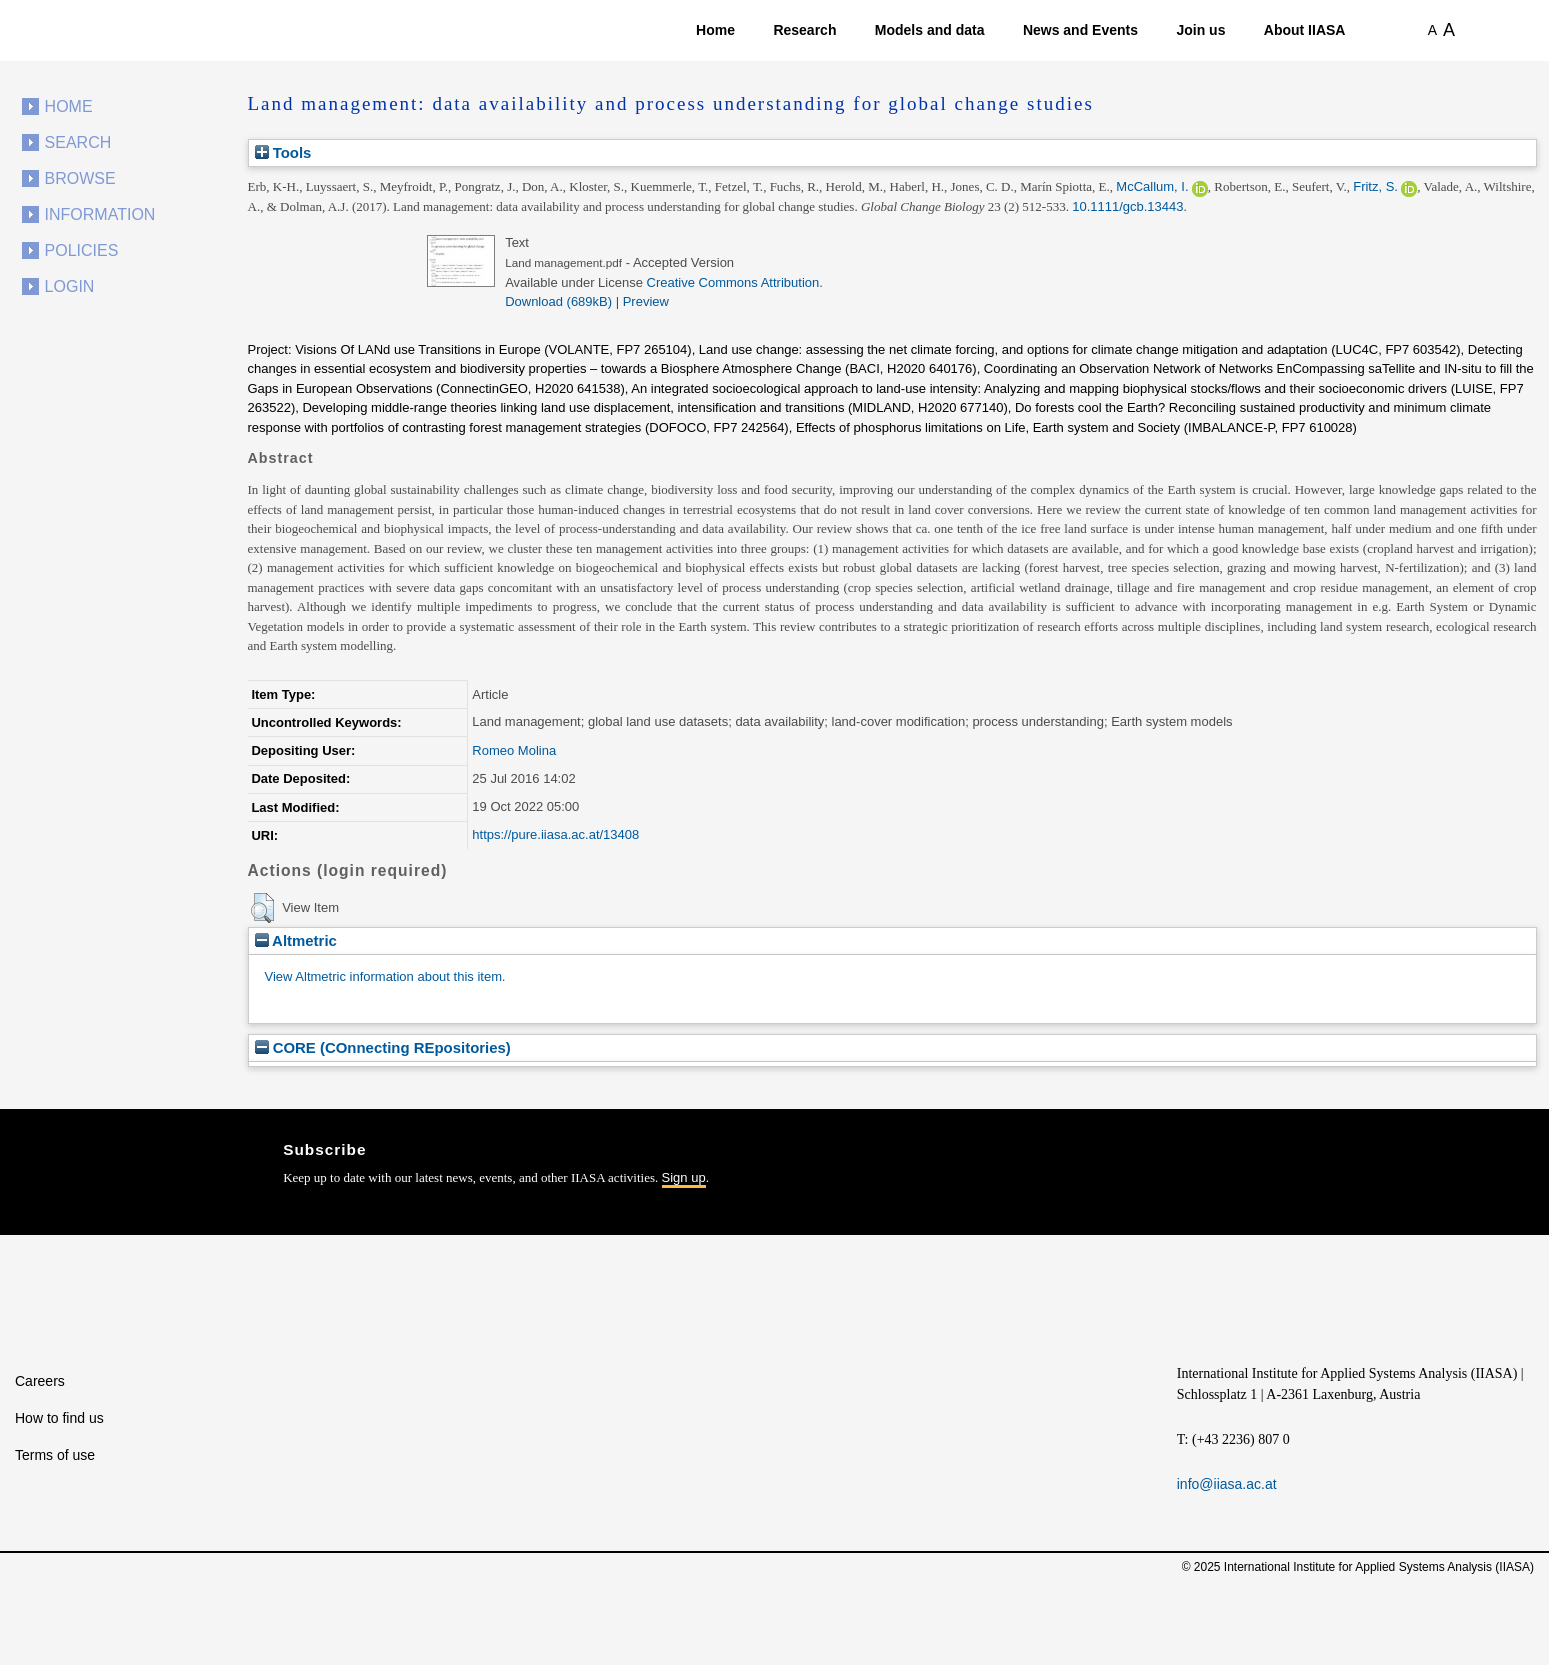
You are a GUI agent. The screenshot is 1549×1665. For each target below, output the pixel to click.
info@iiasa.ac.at (1227, 1484)
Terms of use (55, 1455)
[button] (262, 908)
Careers (40, 1381)
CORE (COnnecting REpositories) (383, 1047)
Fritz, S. (1375, 186)
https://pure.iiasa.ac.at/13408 (555, 834)
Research (804, 30)
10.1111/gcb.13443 (1127, 206)
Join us (1200, 30)
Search (78, 142)
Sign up (684, 1177)
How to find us (59, 1418)
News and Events (1080, 30)
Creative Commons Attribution (733, 282)
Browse (80, 178)
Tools (283, 152)
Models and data (930, 30)
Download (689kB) (558, 301)
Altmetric (296, 940)
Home (715, 30)
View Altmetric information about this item (383, 976)
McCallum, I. (1152, 186)
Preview (646, 301)
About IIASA (1305, 30)
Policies (82, 250)
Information (100, 214)
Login (70, 286)
